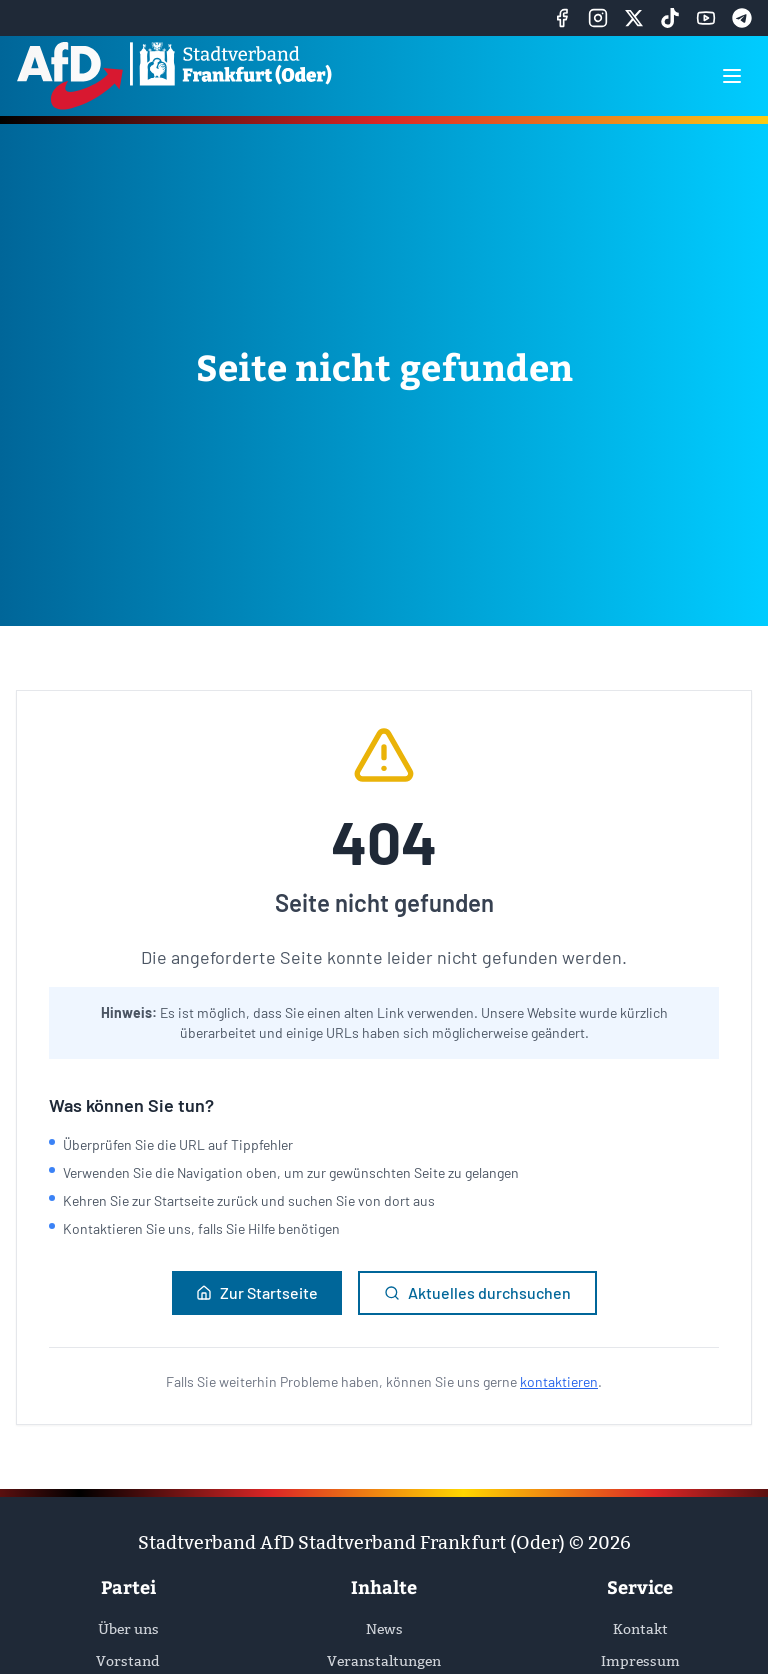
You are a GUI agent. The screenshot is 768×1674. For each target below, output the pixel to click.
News (384, 1629)
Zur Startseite (257, 1292)
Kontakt (640, 1629)
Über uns (128, 1629)
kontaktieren (559, 1381)
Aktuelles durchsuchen (477, 1292)
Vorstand (128, 1661)
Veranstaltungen (384, 1661)
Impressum (640, 1661)
